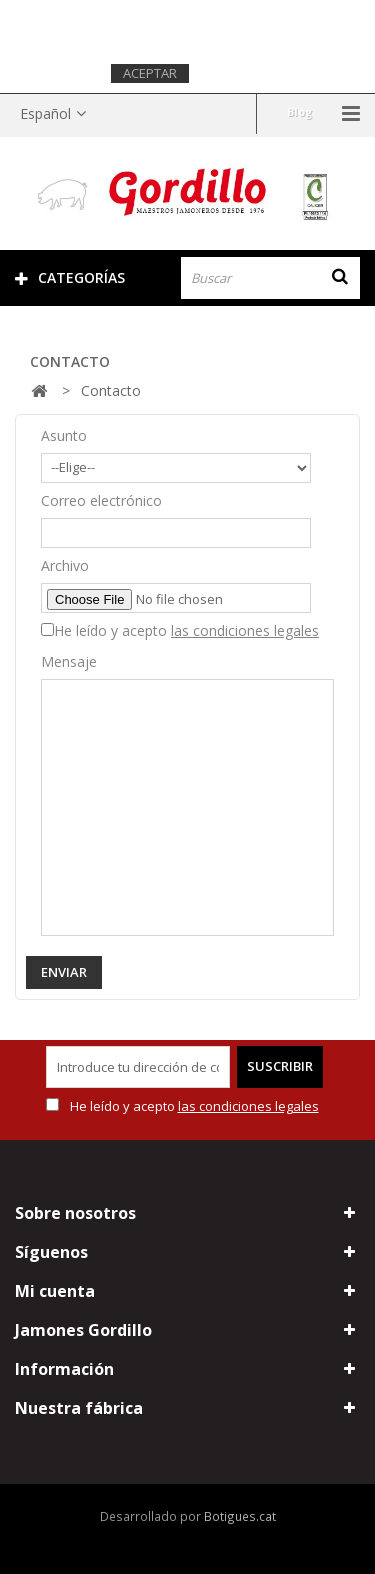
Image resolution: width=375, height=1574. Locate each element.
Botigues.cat (240, 1516)
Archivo (65, 565)
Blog (299, 111)
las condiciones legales (245, 630)
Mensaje (69, 661)
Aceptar (150, 73)
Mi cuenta (55, 1291)
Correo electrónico (101, 500)
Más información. (257, 72)
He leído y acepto (186, 630)
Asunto (64, 435)
